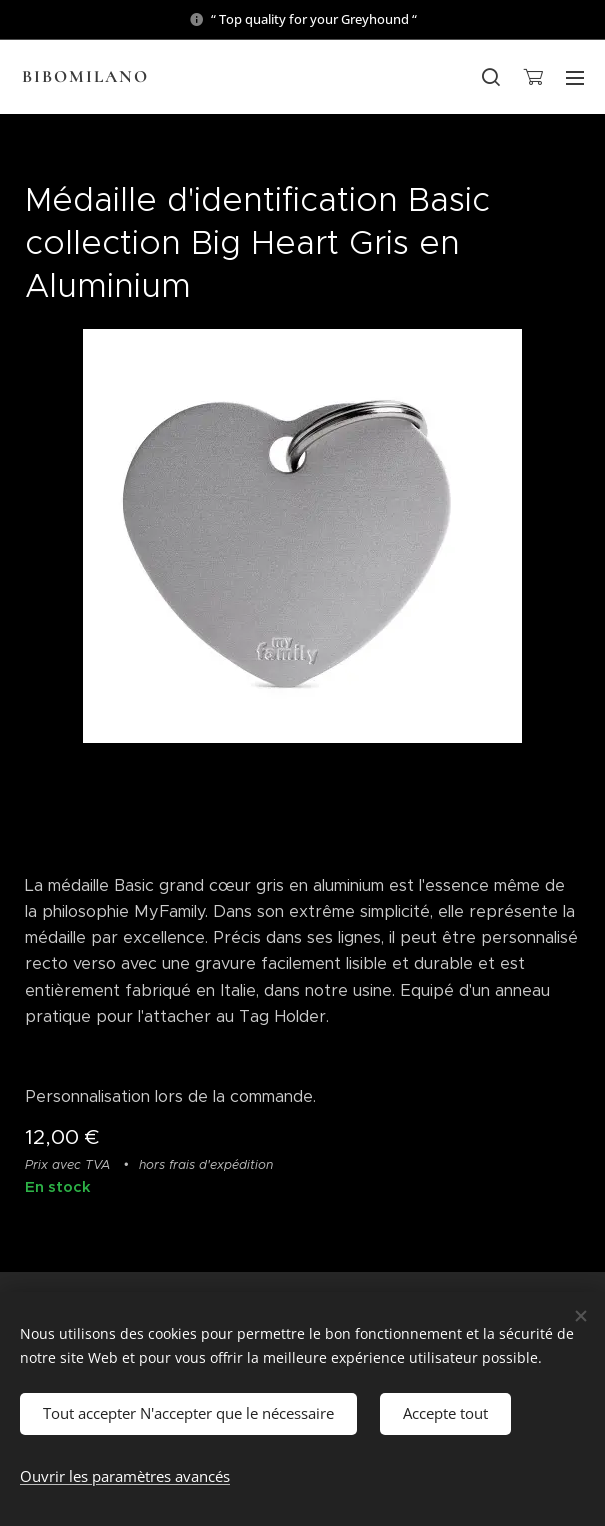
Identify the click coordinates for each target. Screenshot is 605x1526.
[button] (491, 77)
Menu (575, 78)
